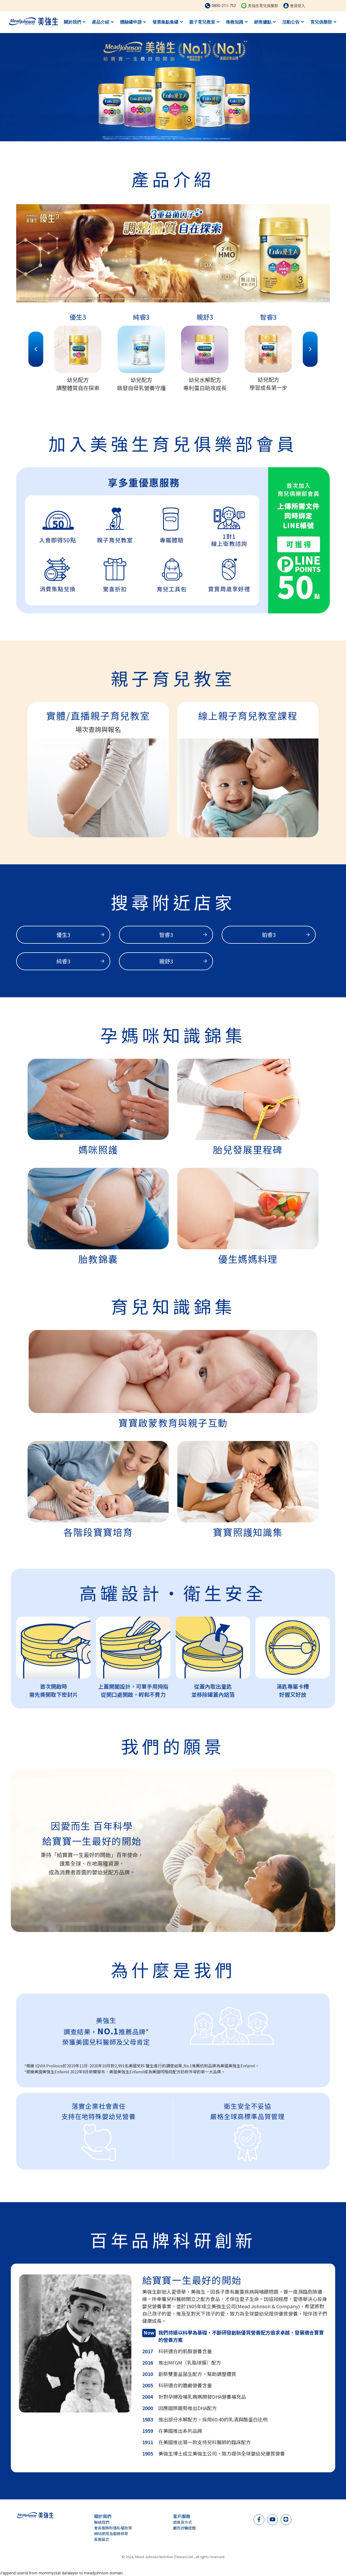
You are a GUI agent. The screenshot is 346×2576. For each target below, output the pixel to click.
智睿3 (183, 935)
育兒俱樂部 (323, 22)
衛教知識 (237, 22)
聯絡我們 (101, 2522)
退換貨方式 (182, 2522)
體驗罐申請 (133, 22)
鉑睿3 (286, 935)
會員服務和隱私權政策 (113, 2528)
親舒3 (183, 961)
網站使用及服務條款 (111, 2533)
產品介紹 (103, 22)
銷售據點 (265, 22)
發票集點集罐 (167, 22)
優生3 (80, 935)
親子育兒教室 (204, 22)
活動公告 (293, 22)
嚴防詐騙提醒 (184, 2528)
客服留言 (101, 2539)
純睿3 (80, 961)
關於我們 (74, 22)
